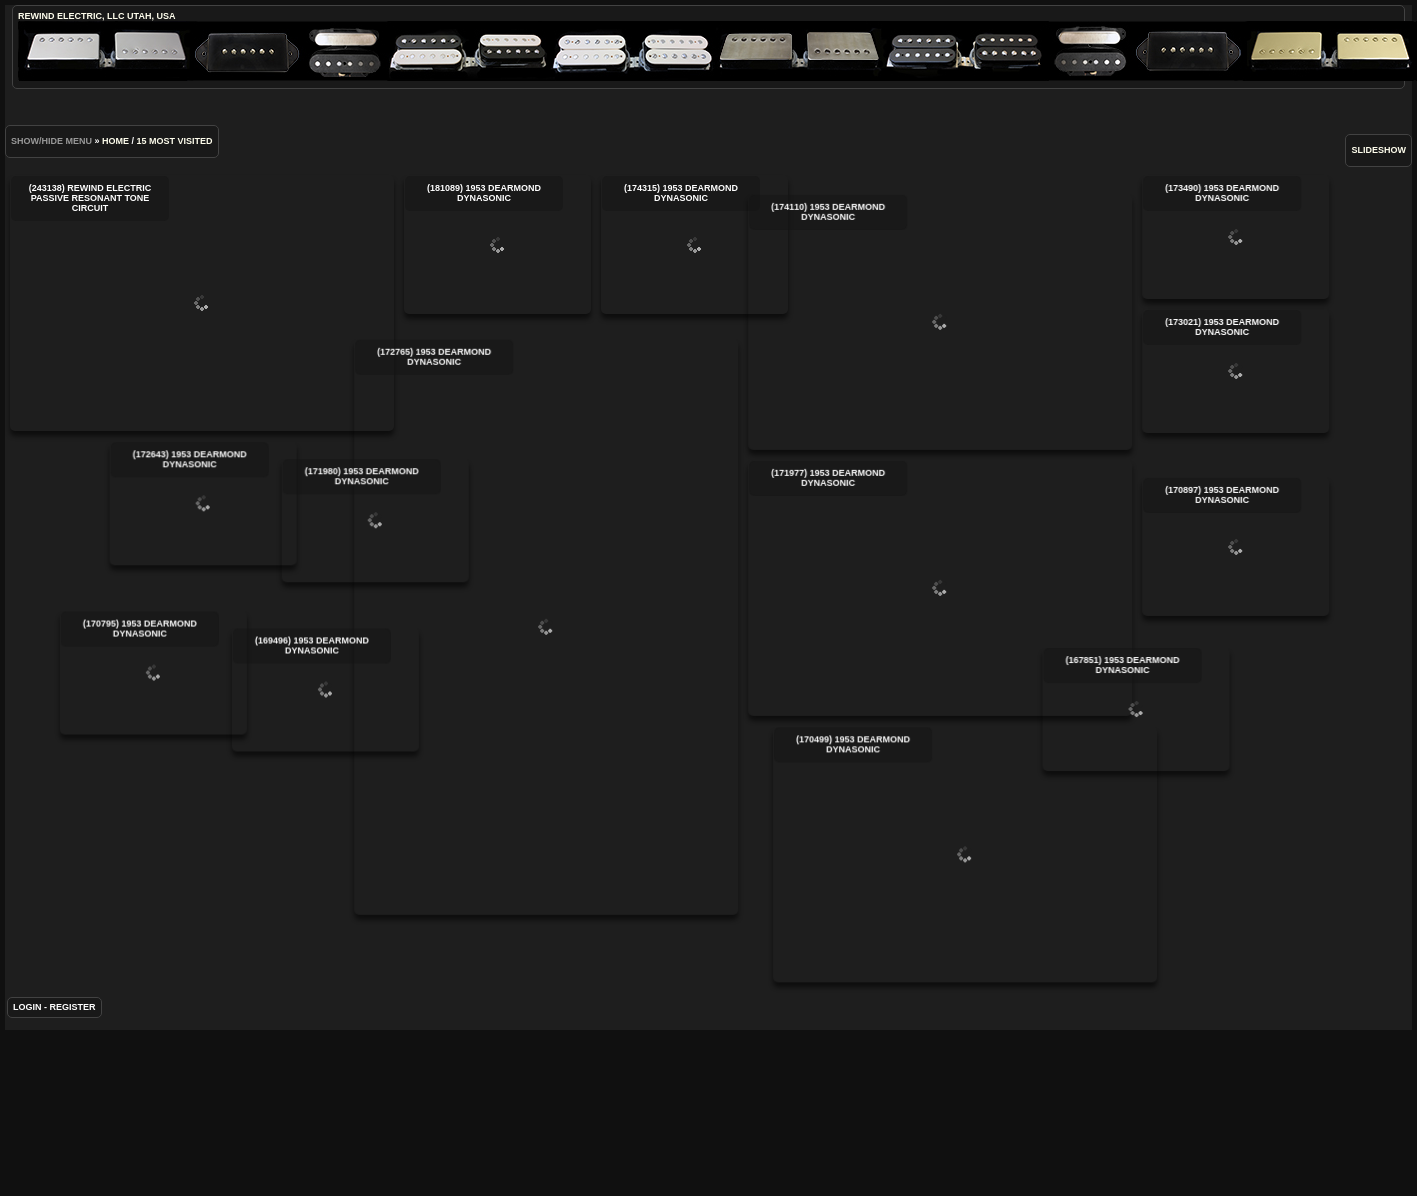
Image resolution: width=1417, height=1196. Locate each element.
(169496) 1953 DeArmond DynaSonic (364, 771)
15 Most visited (175, 141)
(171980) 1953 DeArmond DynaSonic (491, 547)
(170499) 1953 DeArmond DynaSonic (926, 884)
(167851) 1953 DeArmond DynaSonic (903, 795)
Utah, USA (151, 16)
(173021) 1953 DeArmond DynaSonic (1158, 371)
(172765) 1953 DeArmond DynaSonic (469, 650)
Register (73, 1041)
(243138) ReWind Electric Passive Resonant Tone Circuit (202, 303)
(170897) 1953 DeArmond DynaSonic (1158, 599)
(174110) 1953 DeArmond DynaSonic (863, 351)
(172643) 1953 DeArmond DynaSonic (358, 504)
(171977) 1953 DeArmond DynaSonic (863, 617)
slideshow (1378, 150)
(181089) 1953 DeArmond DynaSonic (497, 244)
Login (27, 1041)
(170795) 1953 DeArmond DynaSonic (230, 728)
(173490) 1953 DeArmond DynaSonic (1158, 237)
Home (115, 141)
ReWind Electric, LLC (71, 16)
